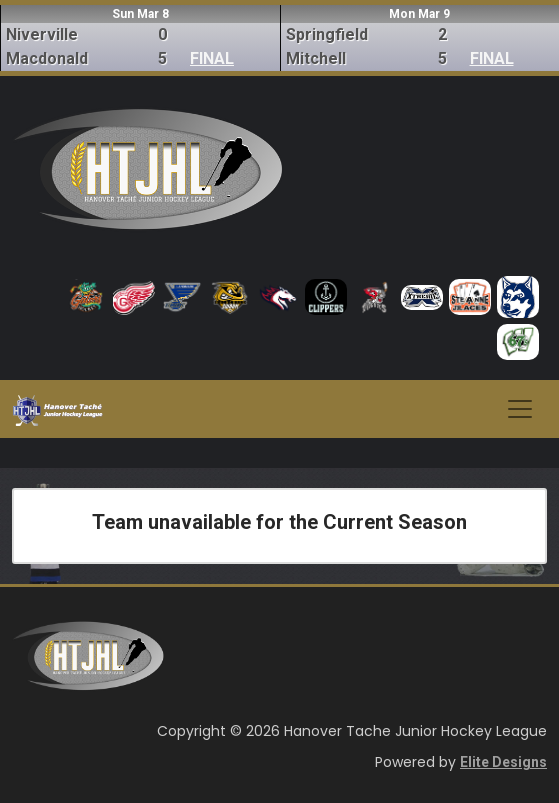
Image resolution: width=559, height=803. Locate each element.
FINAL (212, 58)
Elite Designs (503, 762)
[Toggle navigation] (520, 409)
